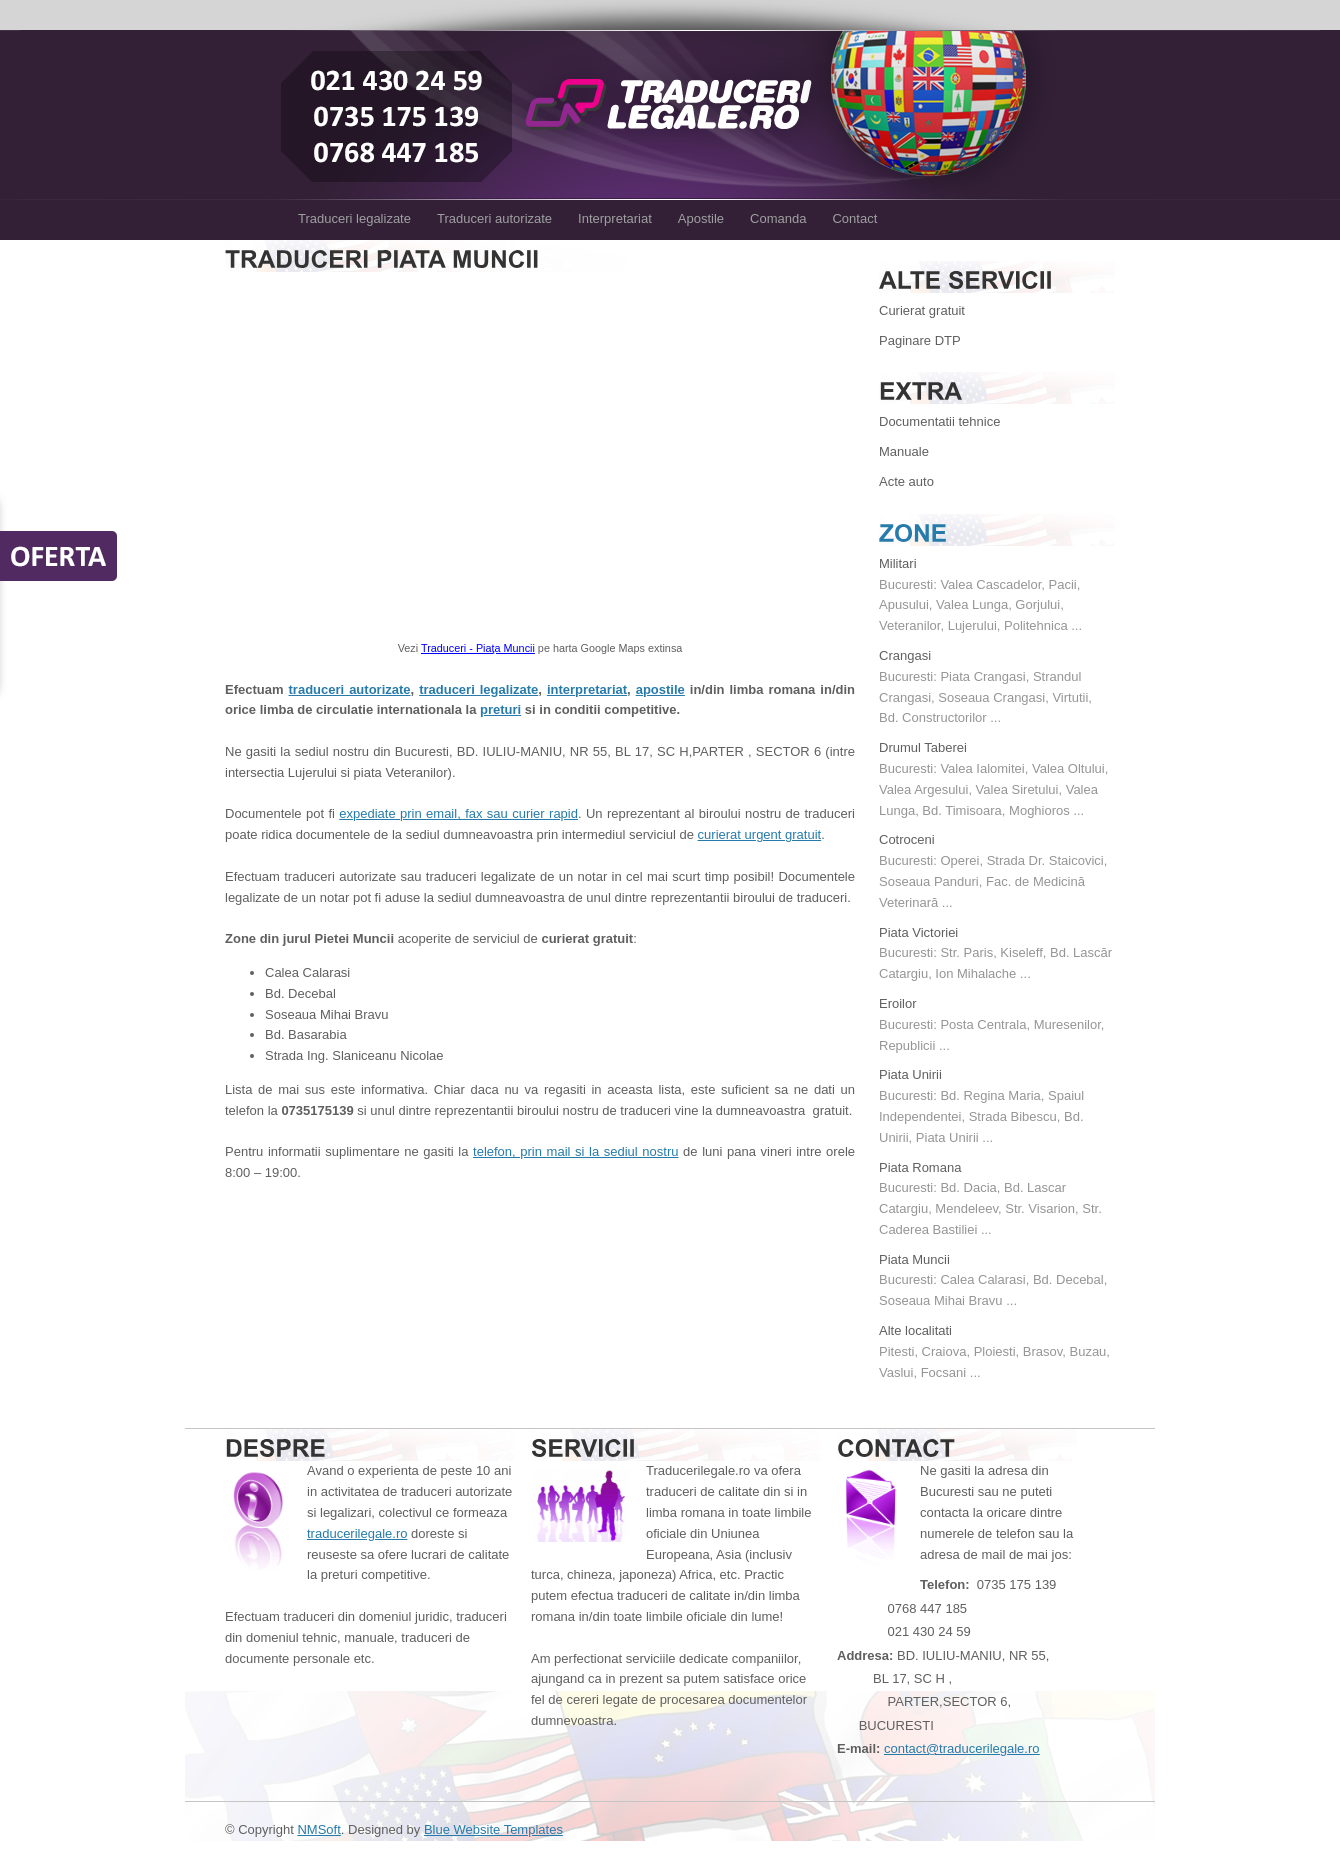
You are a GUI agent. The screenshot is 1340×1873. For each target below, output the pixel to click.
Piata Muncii (914, 1259)
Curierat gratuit (922, 310)
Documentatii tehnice (939, 421)
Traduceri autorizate (494, 218)
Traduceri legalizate (354, 218)
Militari (898, 563)
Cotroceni (907, 839)
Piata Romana (920, 1167)
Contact (854, 218)
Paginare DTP (920, 340)
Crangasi (905, 655)
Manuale (904, 451)
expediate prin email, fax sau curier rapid (458, 813)
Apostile (701, 218)
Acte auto (906, 481)
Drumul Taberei (923, 747)
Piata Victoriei (918, 932)
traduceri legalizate (478, 689)
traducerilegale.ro (357, 1533)
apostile (660, 689)
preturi (500, 709)
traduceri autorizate (350, 689)
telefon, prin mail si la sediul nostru (575, 1151)
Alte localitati (915, 1330)
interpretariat (587, 689)
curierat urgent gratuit (760, 834)
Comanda (778, 218)
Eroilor (898, 1003)
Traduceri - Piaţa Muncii (478, 648)
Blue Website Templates (493, 1829)
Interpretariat (615, 218)
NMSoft (318, 1829)
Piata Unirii (910, 1074)
